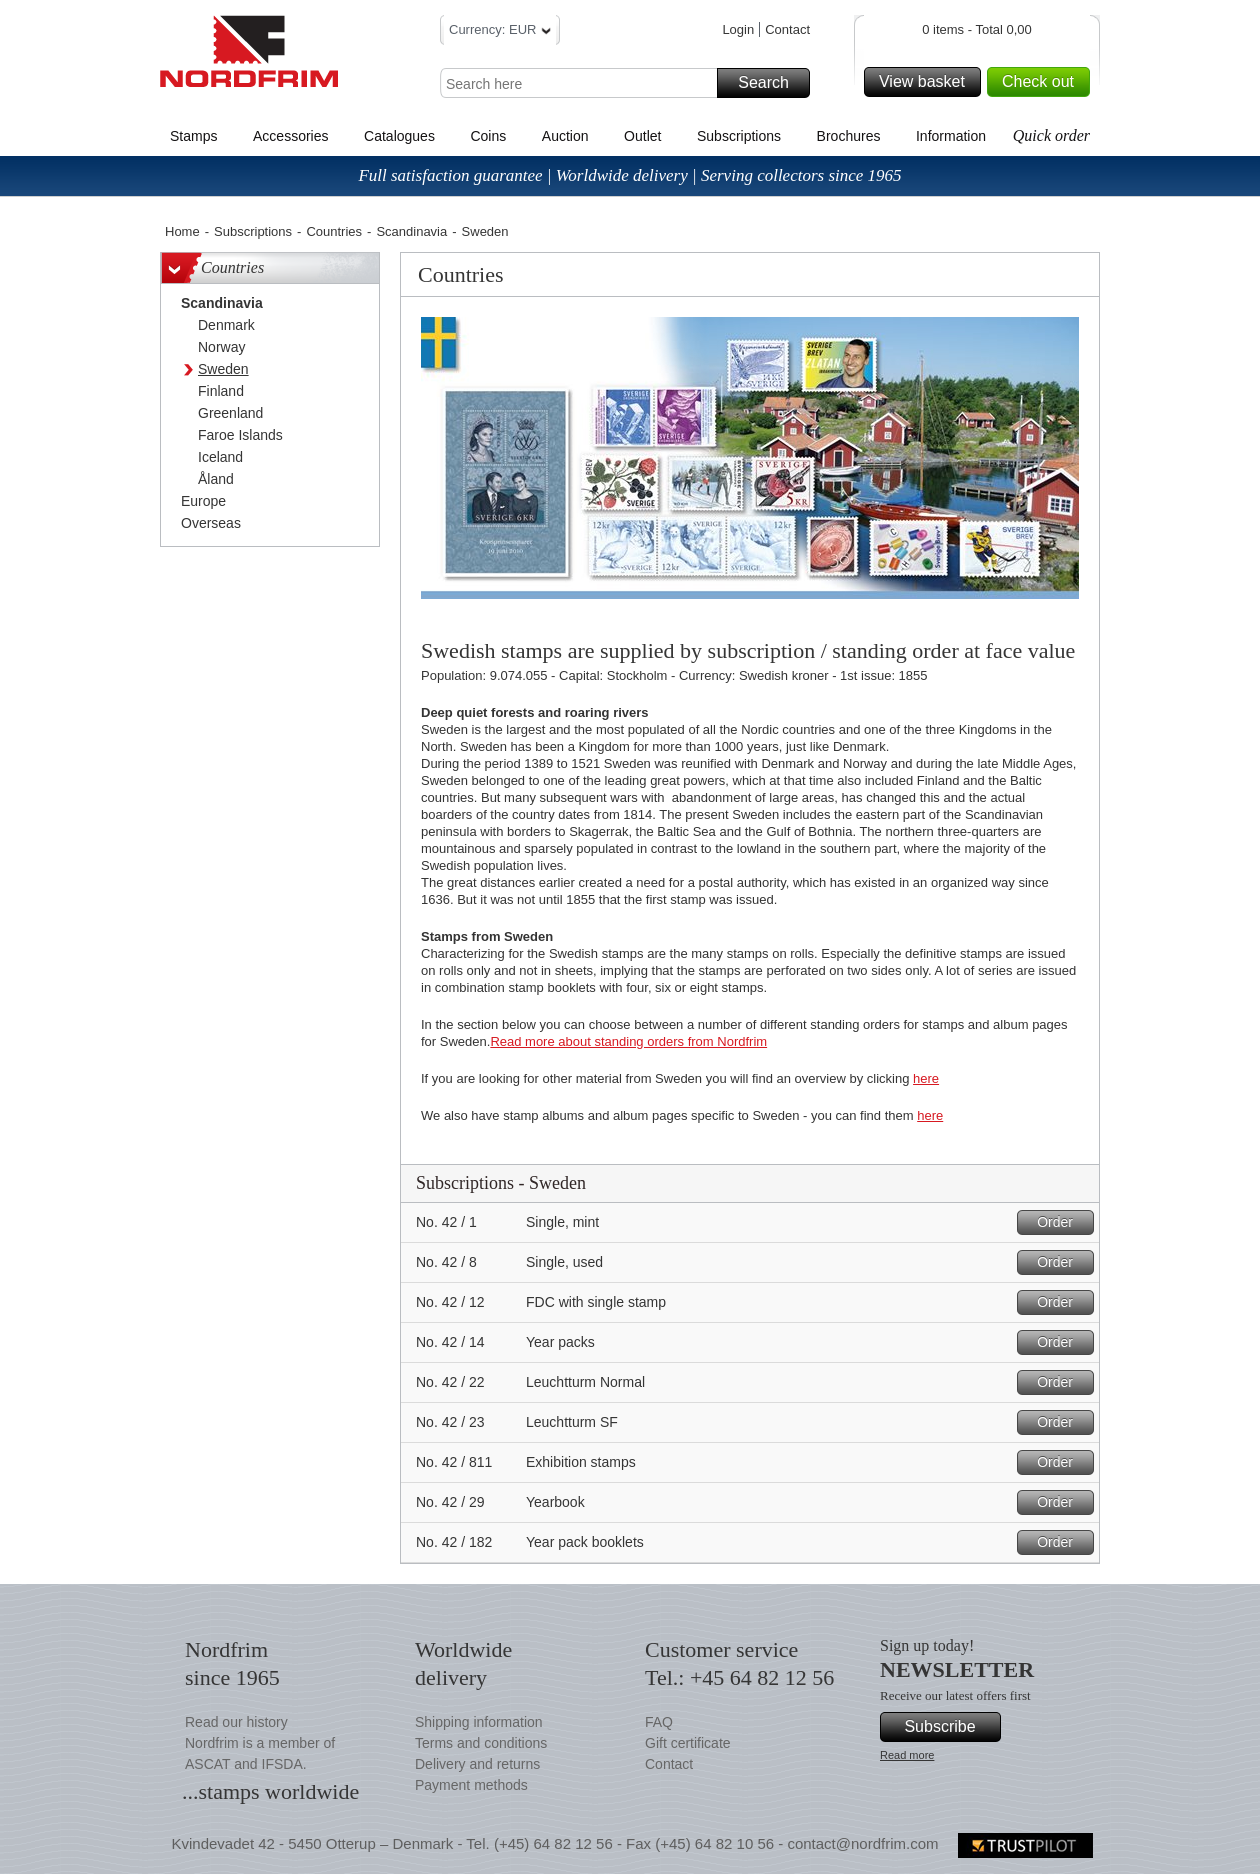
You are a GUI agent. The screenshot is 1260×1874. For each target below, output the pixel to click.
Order (1062, 1222)
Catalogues (399, 136)
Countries (334, 231)
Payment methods (471, 1785)
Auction (565, 136)
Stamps (193, 136)
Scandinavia (411, 231)
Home (182, 231)
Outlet (642, 136)
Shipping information (479, 1722)
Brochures (849, 136)
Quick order (1051, 135)
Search (771, 83)
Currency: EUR (500, 32)
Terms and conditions (481, 1743)
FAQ (659, 1722)
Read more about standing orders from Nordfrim (628, 1041)
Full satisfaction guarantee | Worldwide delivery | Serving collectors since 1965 (629, 175)
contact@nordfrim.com (862, 1843)
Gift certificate (688, 1743)
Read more (907, 1755)
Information (951, 136)
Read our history (236, 1722)
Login (738, 29)
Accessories (290, 136)
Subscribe (949, 1727)
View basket (927, 82)
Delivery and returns (477, 1764)
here (926, 1078)
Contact (787, 29)
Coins (488, 136)
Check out (1043, 82)
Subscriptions (739, 136)
